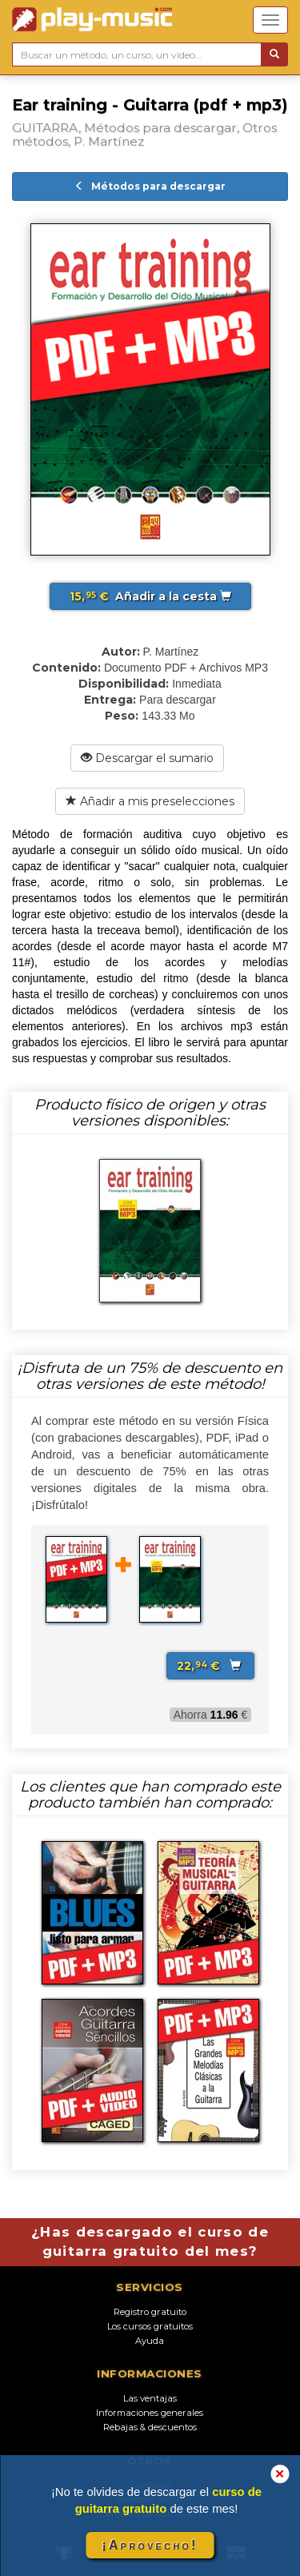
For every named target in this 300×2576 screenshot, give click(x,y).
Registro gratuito (150, 2311)
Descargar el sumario (147, 758)
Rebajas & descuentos (150, 2427)
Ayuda (149, 2340)
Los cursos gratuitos (150, 2326)
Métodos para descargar (150, 186)
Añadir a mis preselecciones (150, 801)
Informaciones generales (149, 2412)
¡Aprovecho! (150, 2545)
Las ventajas (150, 2398)
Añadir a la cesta (150, 596)
